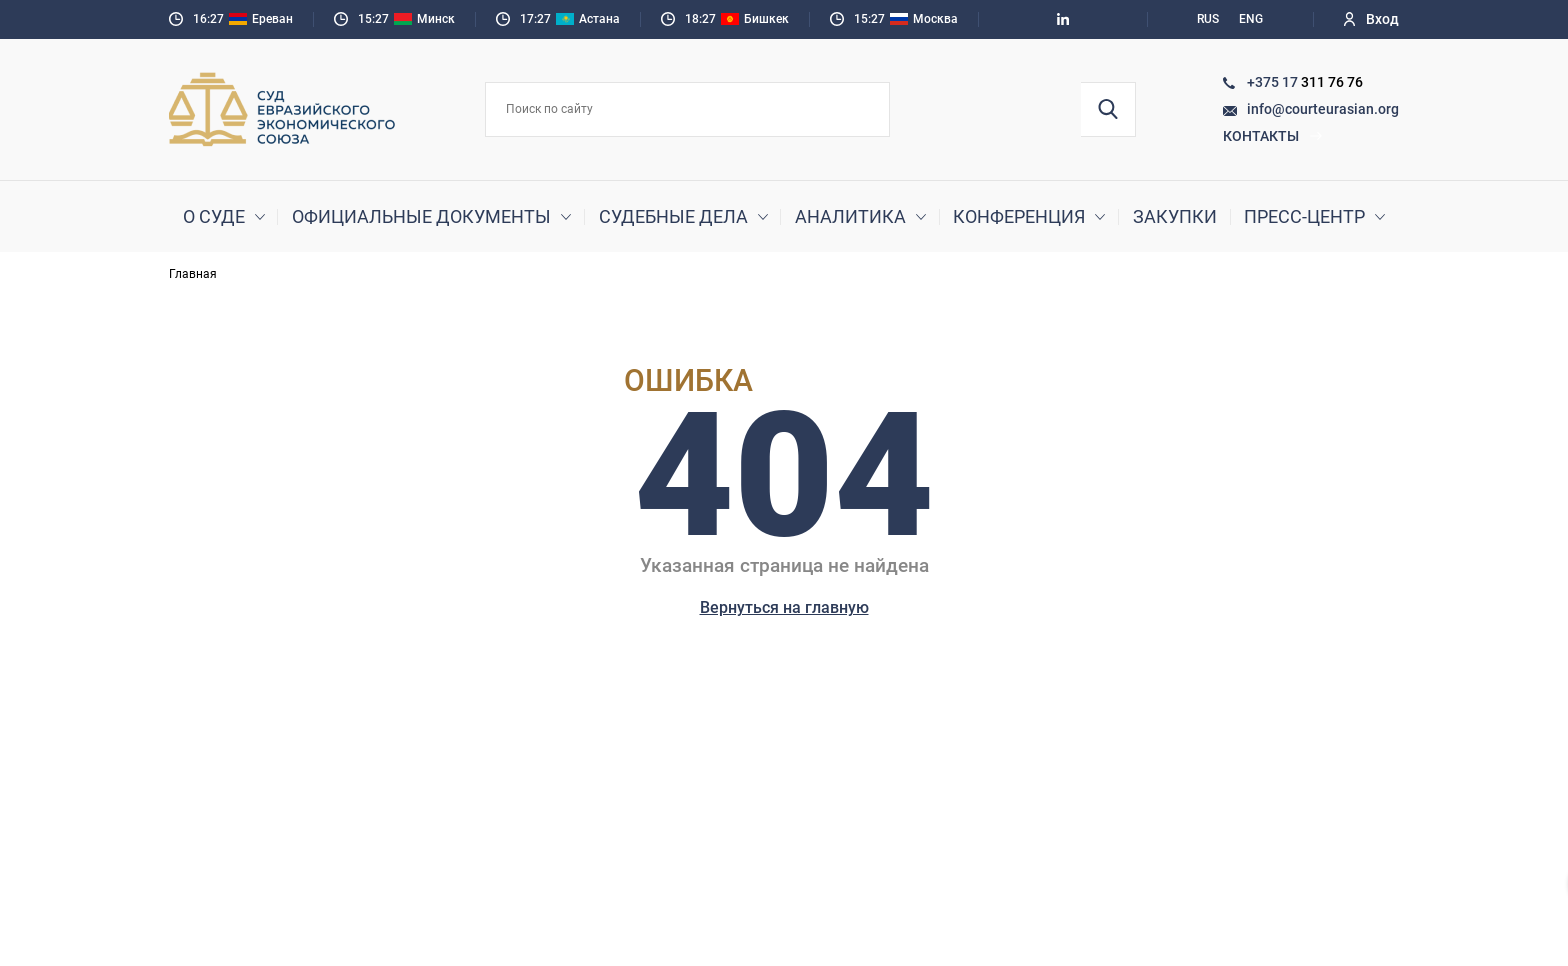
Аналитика (850, 216)
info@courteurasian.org (1323, 109)
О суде (214, 216)
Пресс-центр (1304, 216)
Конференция (1019, 216)
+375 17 (1274, 82)
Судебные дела (673, 216)
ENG (1251, 19)
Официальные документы (421, 216)
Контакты (1273, 136)
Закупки (1175, 216)
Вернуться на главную (784, 607)
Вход (1371, 19)
